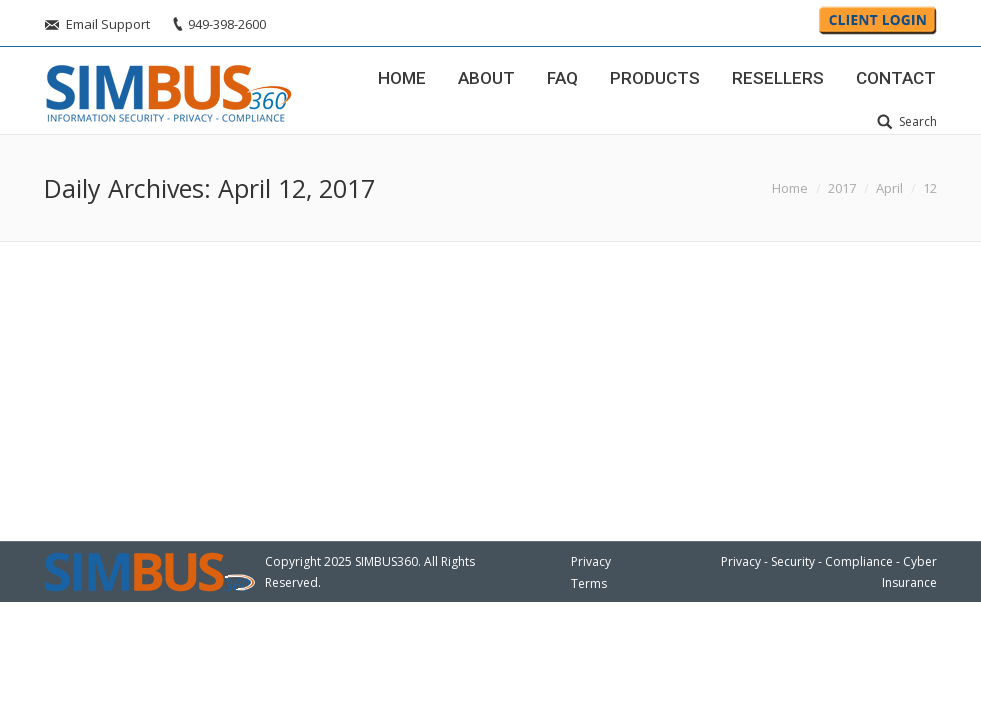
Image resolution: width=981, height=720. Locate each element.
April (889, 188)
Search (918, 121)
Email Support (108, 24)
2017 (842, 188)
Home (790, 188)
